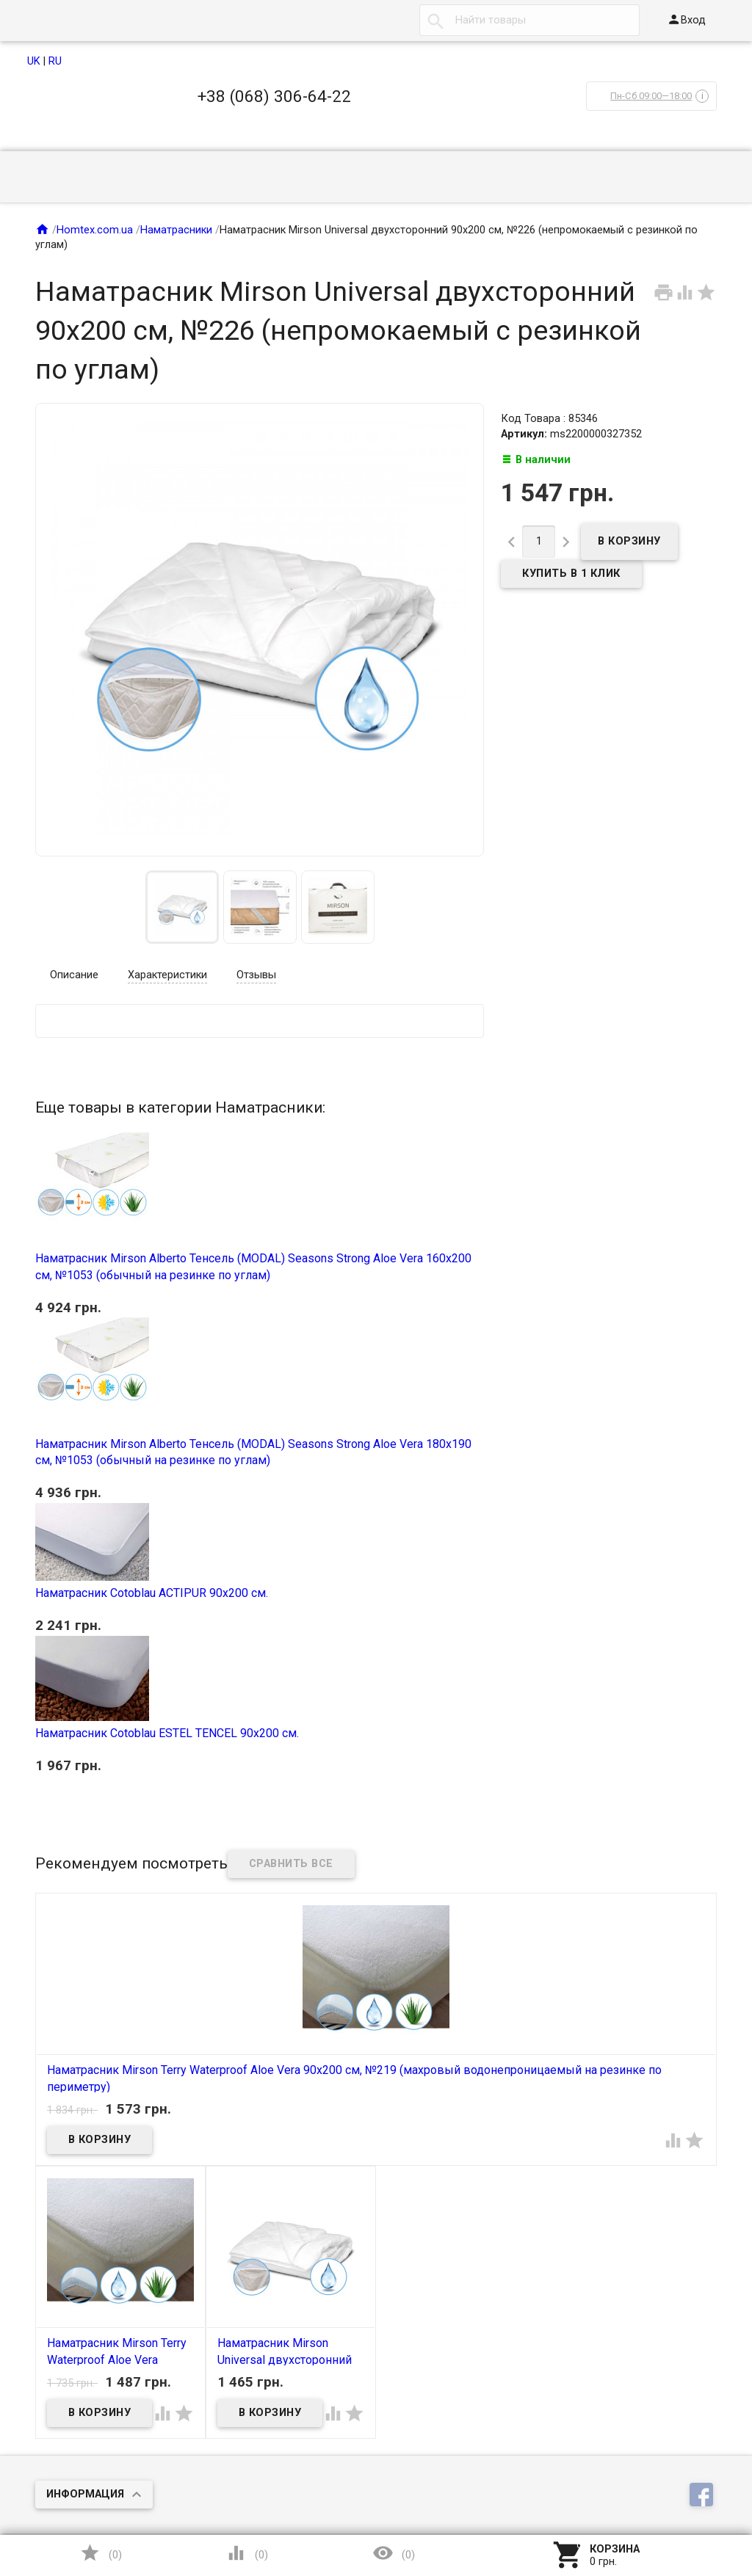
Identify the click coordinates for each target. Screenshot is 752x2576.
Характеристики (167, 975)
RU (55, 61)
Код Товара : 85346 (549, 418)
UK (33, 61)
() (100, 2553)
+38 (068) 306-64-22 (274, 96)
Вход (686, 19)
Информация (85, 2494)
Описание (74, 975)
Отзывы (256, 975)
